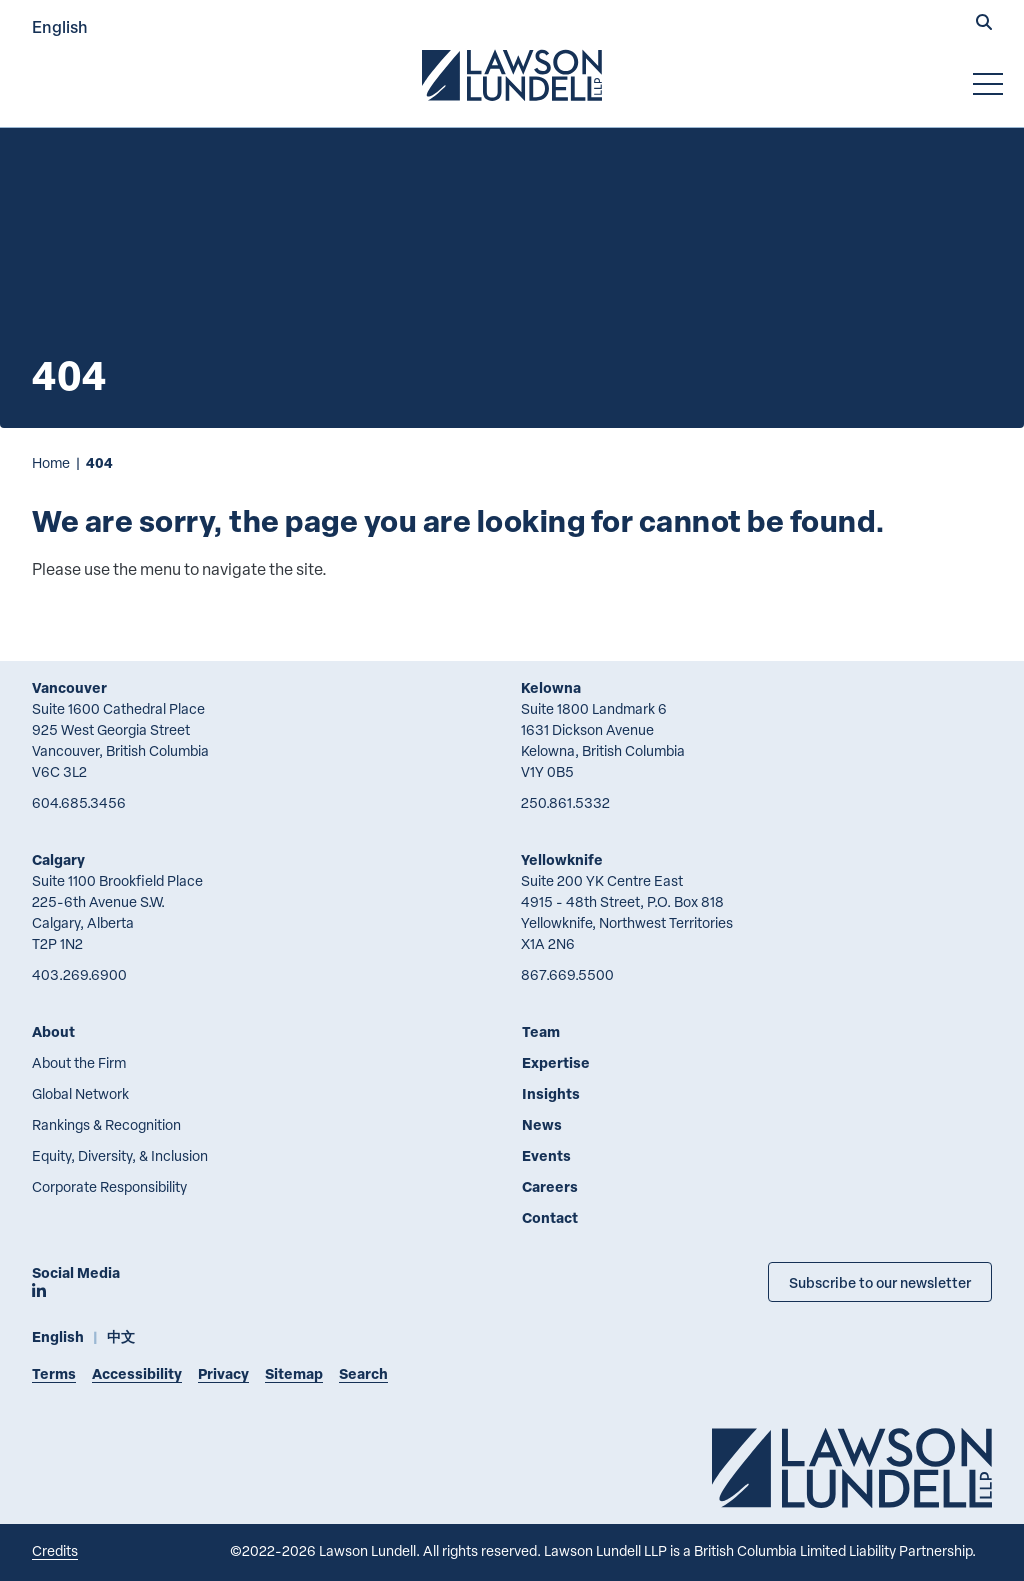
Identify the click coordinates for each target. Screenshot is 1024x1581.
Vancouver (69, 687)
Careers (550, 1186)
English (60, 26)
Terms (54, 1373)
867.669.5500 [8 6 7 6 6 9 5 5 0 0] (567, 974)
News (542, 1124)
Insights (551, 1093)
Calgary (58, 859)
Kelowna (551, 687)
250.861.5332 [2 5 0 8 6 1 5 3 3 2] (565, 802)
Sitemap (294, 1373)
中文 (121, 1336)
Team (541, 1031)
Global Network (80, 1093)
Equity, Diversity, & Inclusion (120, 1155)
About (53, 1031)
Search (363, 1373)
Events (546, 1155)
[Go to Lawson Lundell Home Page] (512, 75)
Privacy (223, 1373)
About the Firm (79, 1062)
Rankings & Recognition (106, 1124)
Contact (550, 1217)
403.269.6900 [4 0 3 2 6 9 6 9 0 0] (79, 974)
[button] (984, 24)
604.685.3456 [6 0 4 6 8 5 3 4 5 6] (79, 802)
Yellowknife (562, 859)
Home (51, 462)
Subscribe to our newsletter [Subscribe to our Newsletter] (880, 1282)
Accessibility (137, 1373)
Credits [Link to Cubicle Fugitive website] (55, 1550)
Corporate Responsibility (109, 1186)
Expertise (556, 1062)
